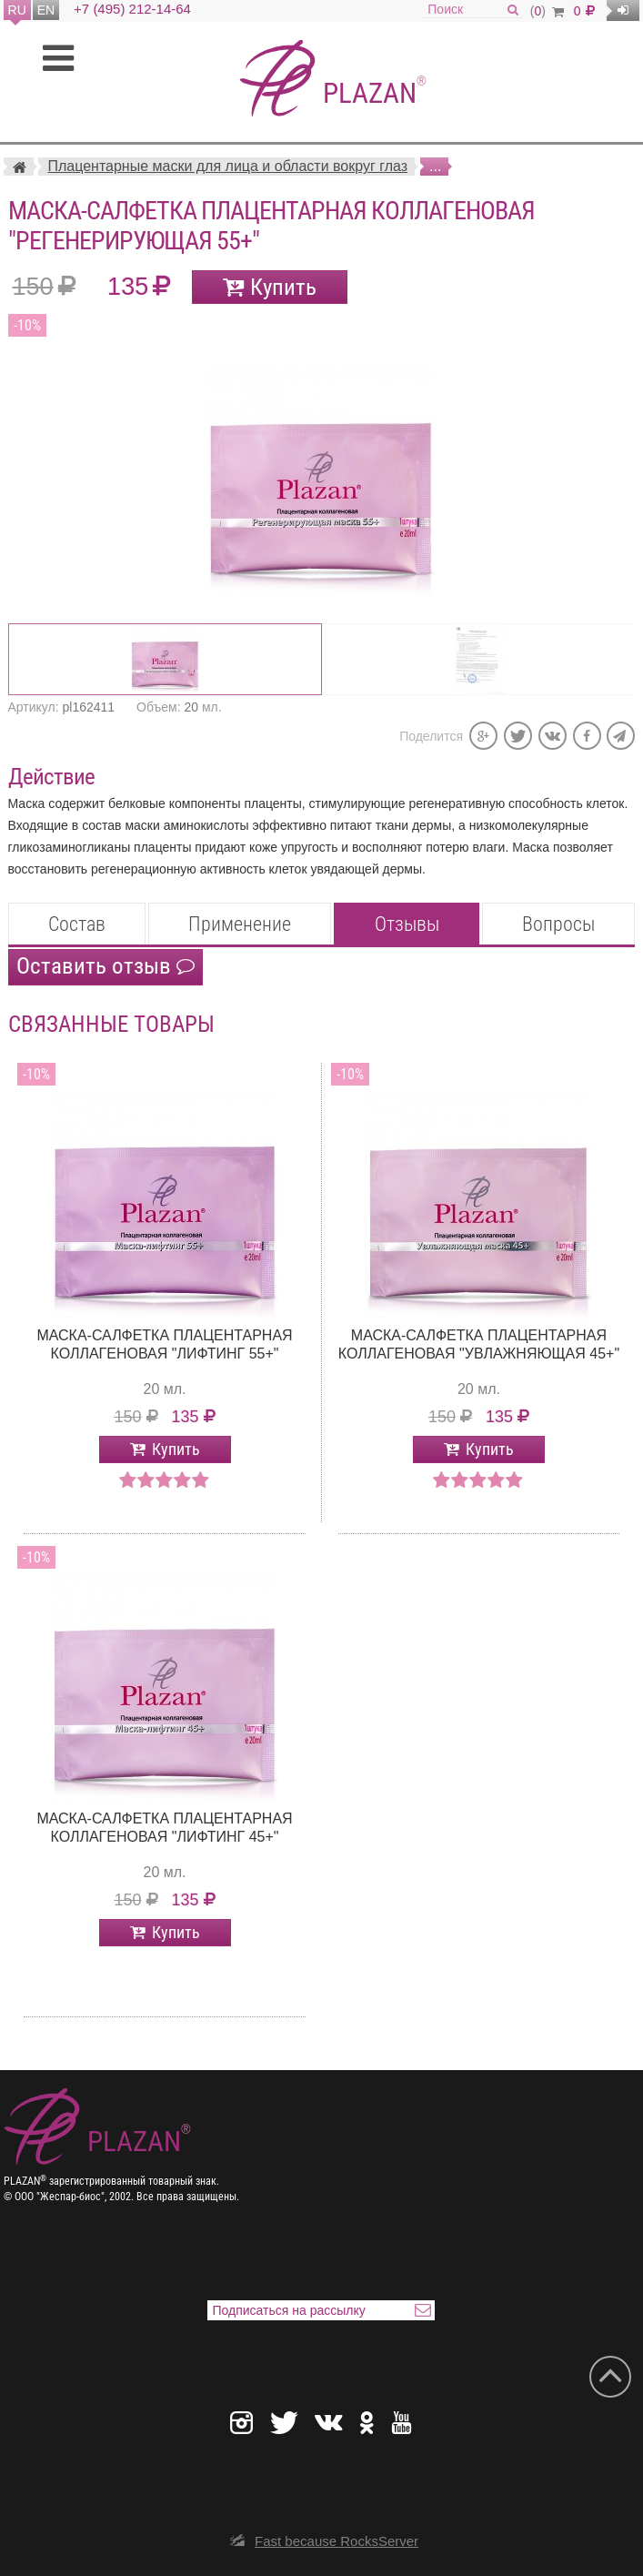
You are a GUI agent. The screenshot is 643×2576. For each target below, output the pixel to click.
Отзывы (407, 924)
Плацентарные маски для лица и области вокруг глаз (227, 166)
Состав (76, 924)
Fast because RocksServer (336, 2541)
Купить (283, 287)
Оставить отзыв (105, 966)
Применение (239, 924)
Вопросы (558, 924)
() (547, 11)
